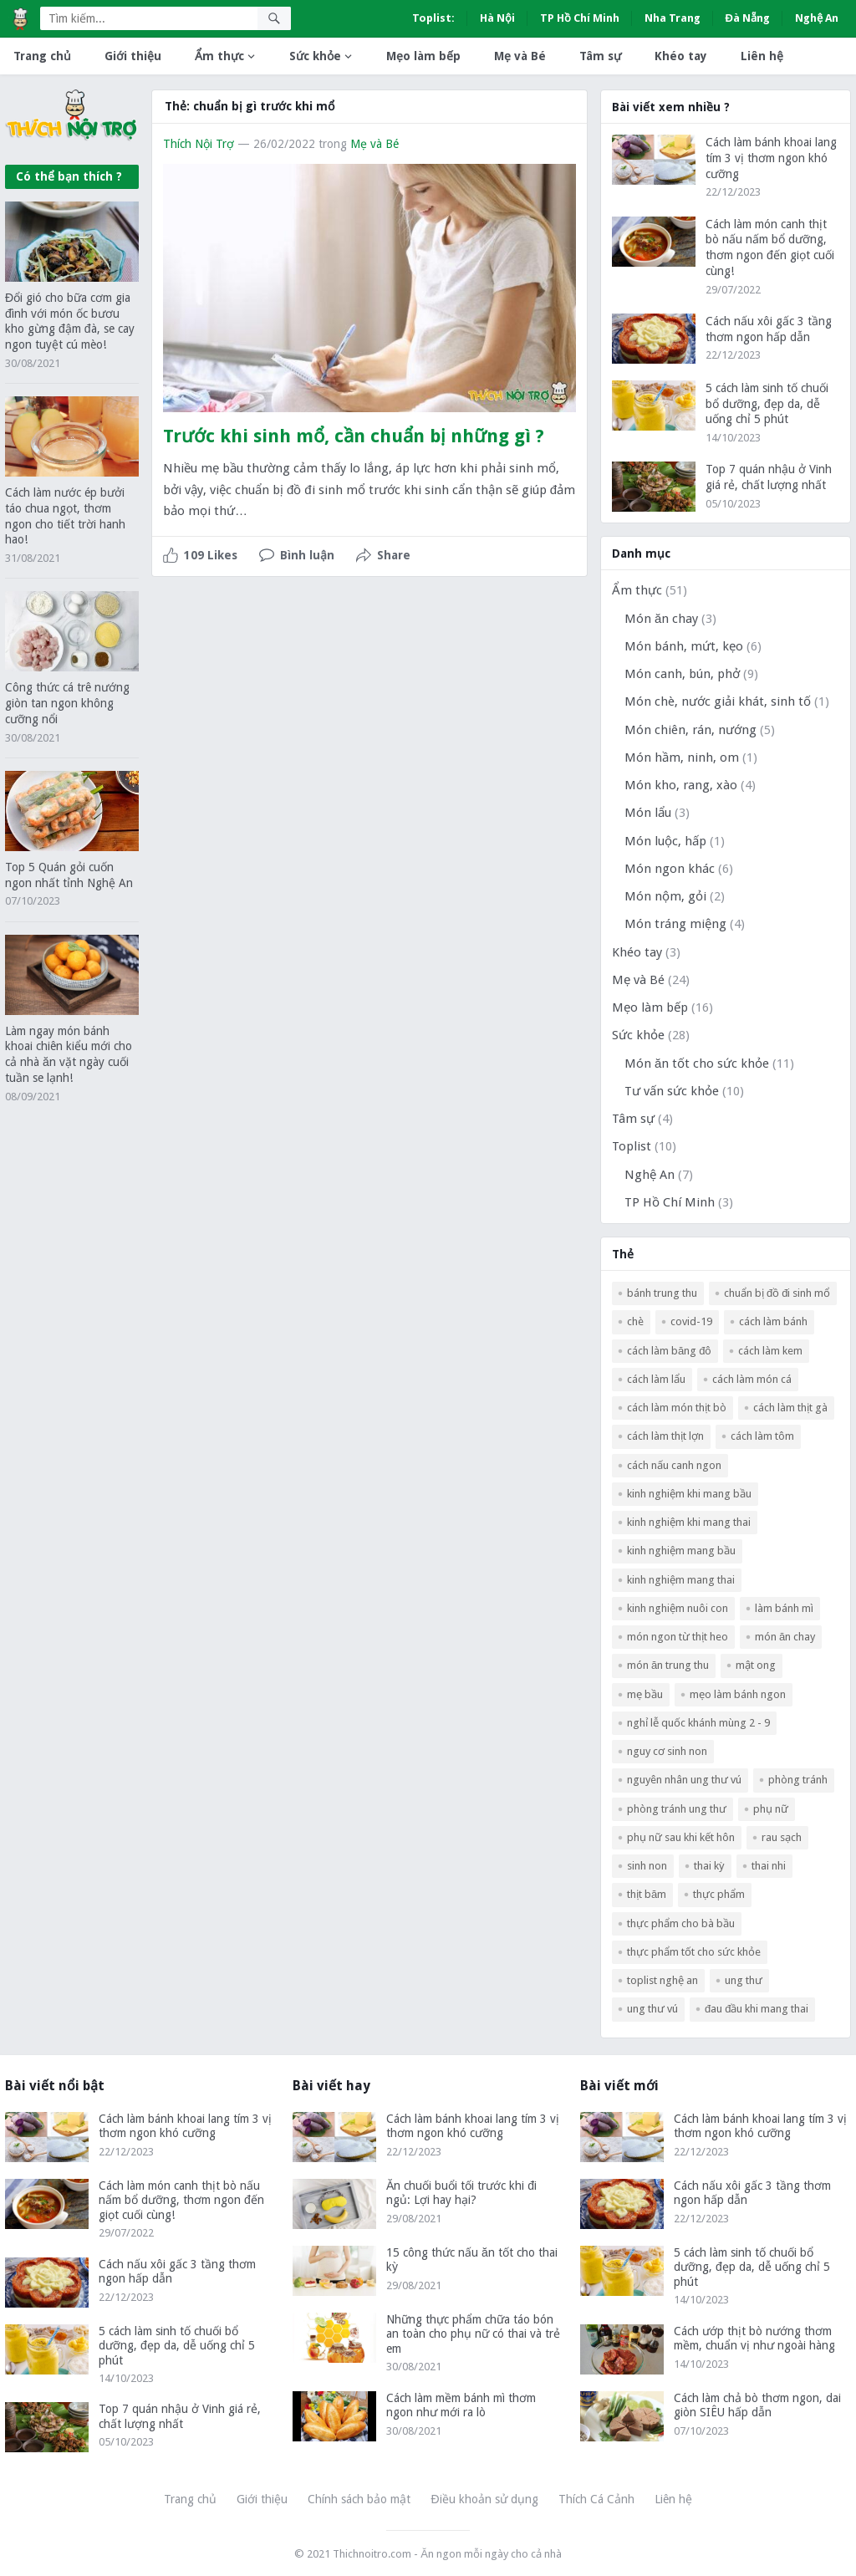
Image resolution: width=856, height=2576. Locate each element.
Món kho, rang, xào (680, 785)
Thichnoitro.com (372, 2554)
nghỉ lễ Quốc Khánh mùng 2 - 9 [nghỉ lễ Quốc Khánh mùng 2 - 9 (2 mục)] (698, 1722)
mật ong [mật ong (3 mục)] (756, 1665)
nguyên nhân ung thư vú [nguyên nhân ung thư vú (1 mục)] (684, 1779)
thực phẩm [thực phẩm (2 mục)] (719, 1894)
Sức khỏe (315, 56)
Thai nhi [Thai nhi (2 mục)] (769, 1865)
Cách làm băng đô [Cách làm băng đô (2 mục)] (669, 1350)
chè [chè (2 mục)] (635, 1321)
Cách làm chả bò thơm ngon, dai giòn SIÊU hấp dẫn (757, 2405)
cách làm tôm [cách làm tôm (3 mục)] (762, 1436)
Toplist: (433, 18)
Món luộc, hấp (665, 841)
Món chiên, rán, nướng (690, 729)
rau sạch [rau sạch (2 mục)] (782, 1837)
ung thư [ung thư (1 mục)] (743, 1980)
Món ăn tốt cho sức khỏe (696, 1063)
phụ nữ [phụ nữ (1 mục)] (770, 1809)
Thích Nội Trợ (198, 143)
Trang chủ (42, 56)
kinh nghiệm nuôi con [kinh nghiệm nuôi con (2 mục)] (677, 1608)
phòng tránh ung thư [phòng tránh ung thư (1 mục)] (676, 1809)
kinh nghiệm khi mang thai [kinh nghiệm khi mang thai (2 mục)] (689, 1522)
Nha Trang (673, 18)
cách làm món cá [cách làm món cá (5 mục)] (752, 1379)
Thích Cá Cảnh (596, 2499)
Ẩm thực (219, 56)
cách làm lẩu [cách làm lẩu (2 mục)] (656, 1379)
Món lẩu (647, 812)
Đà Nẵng (748, 18)
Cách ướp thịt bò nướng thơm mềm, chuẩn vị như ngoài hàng (754, 2338)
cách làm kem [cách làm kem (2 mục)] (770, 1350)
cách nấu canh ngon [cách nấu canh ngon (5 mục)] (674, 1465)
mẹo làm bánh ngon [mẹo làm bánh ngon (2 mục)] (738, 1694)
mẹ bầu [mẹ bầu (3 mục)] (645, 1694)
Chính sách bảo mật (359, 2499)
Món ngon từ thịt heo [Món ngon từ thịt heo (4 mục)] (677, 1636)
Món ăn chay (661, 618)
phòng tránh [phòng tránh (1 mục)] (798, 1779)
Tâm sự (600, 56)
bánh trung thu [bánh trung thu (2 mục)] (662, 1293)
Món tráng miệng (675, 923)
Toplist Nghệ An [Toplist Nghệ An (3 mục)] (662, 1980)
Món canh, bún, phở (682, 673)
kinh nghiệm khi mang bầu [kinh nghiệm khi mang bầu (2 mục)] (689, 1493)
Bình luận (307, 555)
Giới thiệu (132, 56)
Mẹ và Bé (520, 56)
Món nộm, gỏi (665, 896)
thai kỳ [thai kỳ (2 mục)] (709, 1865)
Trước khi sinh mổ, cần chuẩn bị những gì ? (353, 436)
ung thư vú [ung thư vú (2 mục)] (652, 2008)
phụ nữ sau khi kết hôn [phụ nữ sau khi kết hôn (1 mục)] (681, 1837)
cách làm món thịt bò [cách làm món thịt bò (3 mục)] (676, 1407)
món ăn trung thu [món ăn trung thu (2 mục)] (668, 1665)
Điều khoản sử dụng (484, 2499)
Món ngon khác (669, 868)
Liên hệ (762, 56)
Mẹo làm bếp (423, 56)
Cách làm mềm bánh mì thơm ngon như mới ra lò (461, 2405)
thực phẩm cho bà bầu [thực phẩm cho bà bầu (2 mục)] (681, 1923)
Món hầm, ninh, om (681, 757)
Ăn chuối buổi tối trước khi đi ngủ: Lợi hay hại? (461, 2193)
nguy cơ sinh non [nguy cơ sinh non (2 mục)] (667, 1751)
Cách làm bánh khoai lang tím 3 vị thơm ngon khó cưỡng (771, 158)
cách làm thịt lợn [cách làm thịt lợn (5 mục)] (665, 1436)
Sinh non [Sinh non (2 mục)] (647, 1865)
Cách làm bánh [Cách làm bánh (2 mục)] (773, 1321)
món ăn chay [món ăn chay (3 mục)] (785, 1636)
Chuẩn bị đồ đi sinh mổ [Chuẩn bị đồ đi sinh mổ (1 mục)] (777, 1293)
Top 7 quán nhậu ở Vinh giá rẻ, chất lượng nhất (180, 2416)
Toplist (631, 1146)
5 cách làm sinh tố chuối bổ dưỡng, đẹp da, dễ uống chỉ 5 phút (767, 403)
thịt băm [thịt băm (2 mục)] (646, 1894)
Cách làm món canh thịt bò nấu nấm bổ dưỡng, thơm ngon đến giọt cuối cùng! (181, 2200)
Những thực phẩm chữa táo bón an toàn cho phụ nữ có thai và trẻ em (473, 2334)
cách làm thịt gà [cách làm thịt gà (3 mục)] (790, 1407)
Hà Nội (497, 18)
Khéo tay (681, 56)
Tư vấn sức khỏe (671, 1091)
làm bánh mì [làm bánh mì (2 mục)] (784, 1608)
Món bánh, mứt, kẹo (683, 646)
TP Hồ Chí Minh (579, 18)
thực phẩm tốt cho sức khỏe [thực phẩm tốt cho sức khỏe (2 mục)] (694, 1952)
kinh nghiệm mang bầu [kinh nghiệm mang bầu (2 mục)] (681, 1550)
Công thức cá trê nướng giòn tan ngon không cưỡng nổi (67, 703)
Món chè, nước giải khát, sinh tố (717, 701)
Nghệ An (816, 18)
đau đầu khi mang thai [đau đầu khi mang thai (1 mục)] (756, 2008)
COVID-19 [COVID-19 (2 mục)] (691, 1321)
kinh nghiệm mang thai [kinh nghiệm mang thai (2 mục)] (681, 1580)
